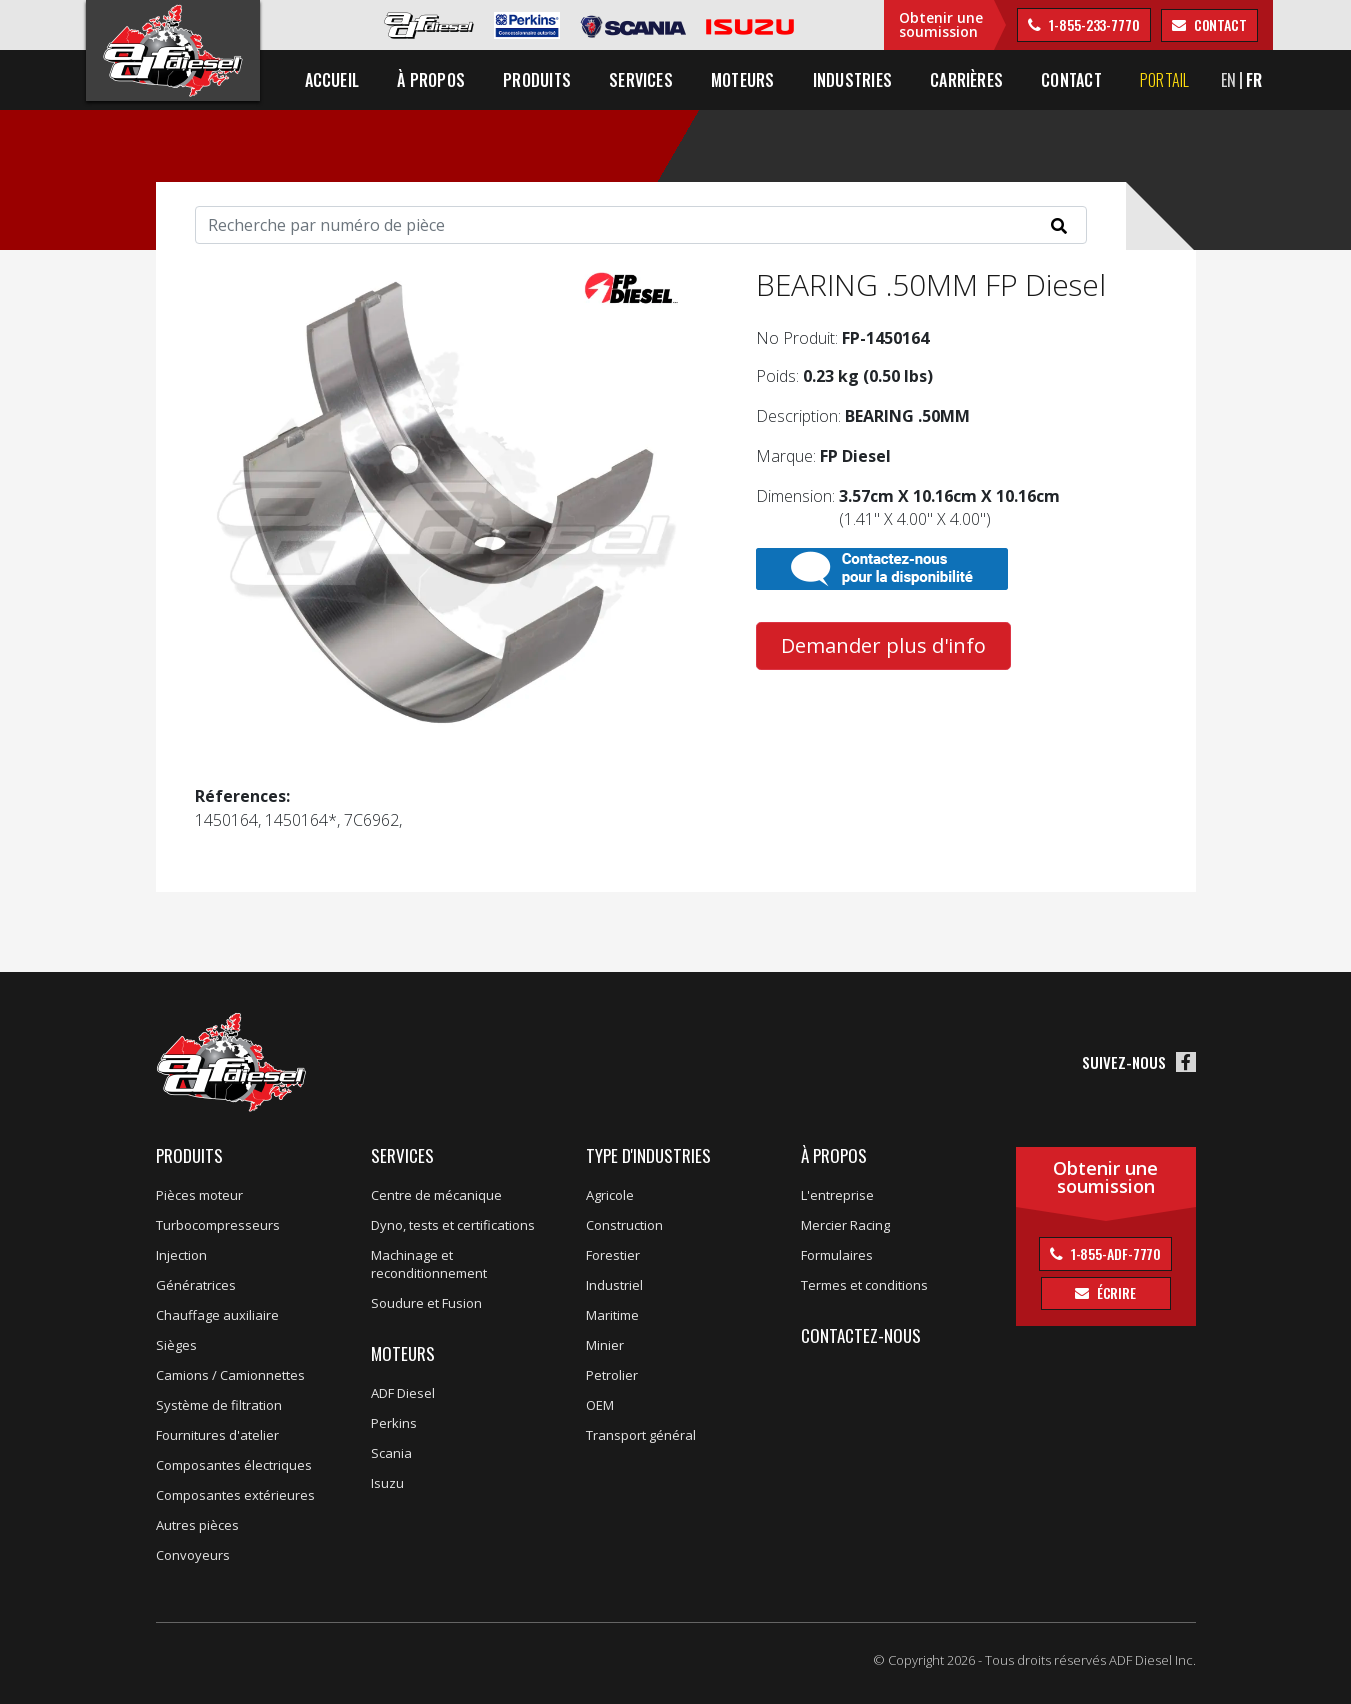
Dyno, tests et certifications (453, 1225)
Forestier (613, 1255)
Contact (1071, 80)
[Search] (641, 225)
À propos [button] (431, 80)
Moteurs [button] (743, 80)
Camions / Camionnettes (230, 1375)
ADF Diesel (403, 1393)
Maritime (612, 1315)
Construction (624, 1225)
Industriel (614, 1285)
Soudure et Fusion (426, 1303)
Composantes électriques (234, 1465)
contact (1219, 24)
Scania (391, 1453)
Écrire (1115, 1292)
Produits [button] (537, 80)
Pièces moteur (199, 1195)
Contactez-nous (861, 1335)
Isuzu (387, 1483)
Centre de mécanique (436, 1195)
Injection (181, 1255)
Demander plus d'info (883, 645)
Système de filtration (219, 1405)
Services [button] (641, 80)
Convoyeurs (193, 1555)
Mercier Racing (845, 1225)
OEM (600, 1405)
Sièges (176, 1345)
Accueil (332, 80)
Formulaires (837, 1255)
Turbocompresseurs (218, 1225)
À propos (834, 1155)
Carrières (966, 80)
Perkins (394, 1423)
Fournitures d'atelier (217, 1435)
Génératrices (196, 1285)
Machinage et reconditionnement (429, 1264)
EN (1228, 80)
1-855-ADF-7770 (1115, 1253)
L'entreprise (837, 1195)
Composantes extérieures (235, 1495)
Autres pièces (197, 1525)
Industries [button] (852, 80)
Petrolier (612, 1375)
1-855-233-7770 (1093, 24)
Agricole (610, 1195)
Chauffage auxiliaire (217, 1315)
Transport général (641, 1435)
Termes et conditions (864, 1285)
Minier (605, 1345)
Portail (1165, 80)
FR (1254, 80)
